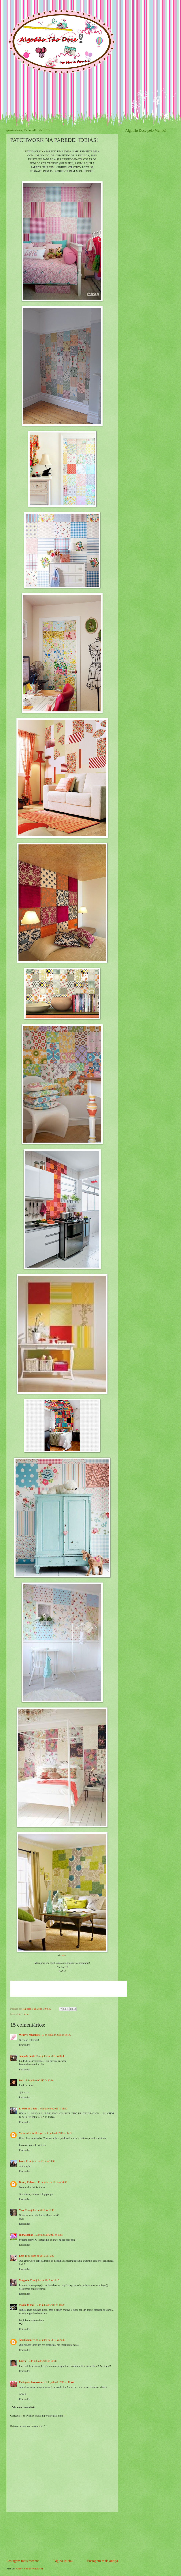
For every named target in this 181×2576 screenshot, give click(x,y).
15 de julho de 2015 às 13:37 (40, 2161)
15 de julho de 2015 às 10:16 (38, 2080)
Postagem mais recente (22, 2561)
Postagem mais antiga (102, 2561)
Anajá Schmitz (27, 2056)
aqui (64, 1955)
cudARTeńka (26, 2235)
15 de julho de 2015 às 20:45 (50, 2340)
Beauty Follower (28, 2182)
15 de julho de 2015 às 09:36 (56, 2035)
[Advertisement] (62, 2535)
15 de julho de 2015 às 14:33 (52, 2182)
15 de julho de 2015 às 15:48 (39, 2210)
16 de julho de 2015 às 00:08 (41, 2361)
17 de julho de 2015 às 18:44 (58, 2382)
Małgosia (24, 2280)
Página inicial (63, 2561)
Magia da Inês (26, 2305)
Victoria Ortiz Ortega (30, 2133)
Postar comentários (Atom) (29, 2568)
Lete (21, 2256)
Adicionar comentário (23, 2407)
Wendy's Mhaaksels (29, 2035)
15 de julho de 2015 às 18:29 (50, 2305)
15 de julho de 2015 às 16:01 (48, 2235)
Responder (24, 2045)
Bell (21, 2080)
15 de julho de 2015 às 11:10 (52, 2108)
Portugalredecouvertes (31, 2382)
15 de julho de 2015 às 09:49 (50, 2056)
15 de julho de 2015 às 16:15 (44, 2280)
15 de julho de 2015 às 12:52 (57, 2133)
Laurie (22, 2361)
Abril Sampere (27, 2340)
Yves (21, 2210)
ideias (26, 2014)
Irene (22, 2161)
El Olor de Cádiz (28, 2108)
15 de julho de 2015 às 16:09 (39, 2256)
